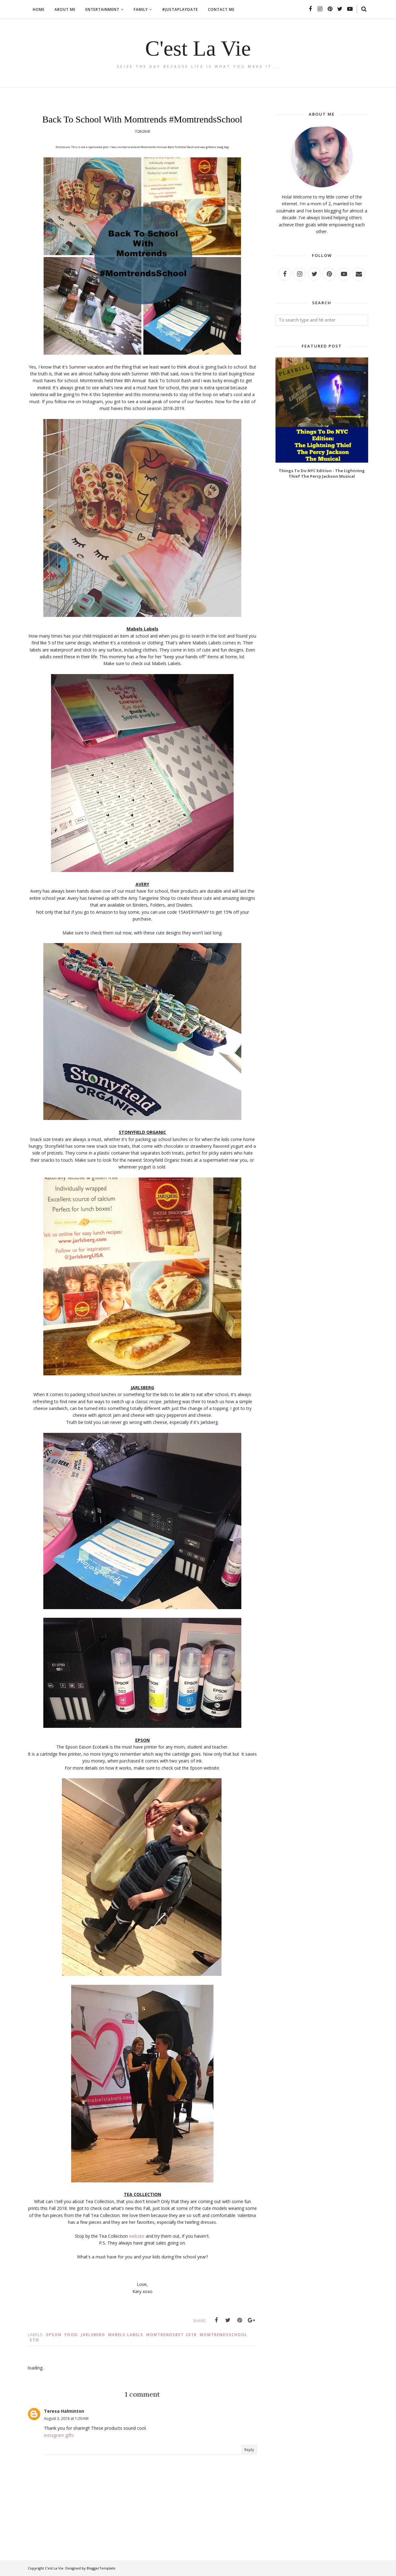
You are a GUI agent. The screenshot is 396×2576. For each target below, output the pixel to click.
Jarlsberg (93, 2334)
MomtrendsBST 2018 (171, 2334)
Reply (249, 2449)
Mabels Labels (125, 2334)
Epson (54, 2334)
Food (71, 2334)
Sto (34, 2340)
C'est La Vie (198, 48)
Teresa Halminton (64, 2411)
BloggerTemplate (101, 2568)
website (136, 2236)
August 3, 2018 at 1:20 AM (66, 2418)
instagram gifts (59, 2435)
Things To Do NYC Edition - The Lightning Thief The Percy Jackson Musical (322, 473)
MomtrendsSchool (224, 2334)
